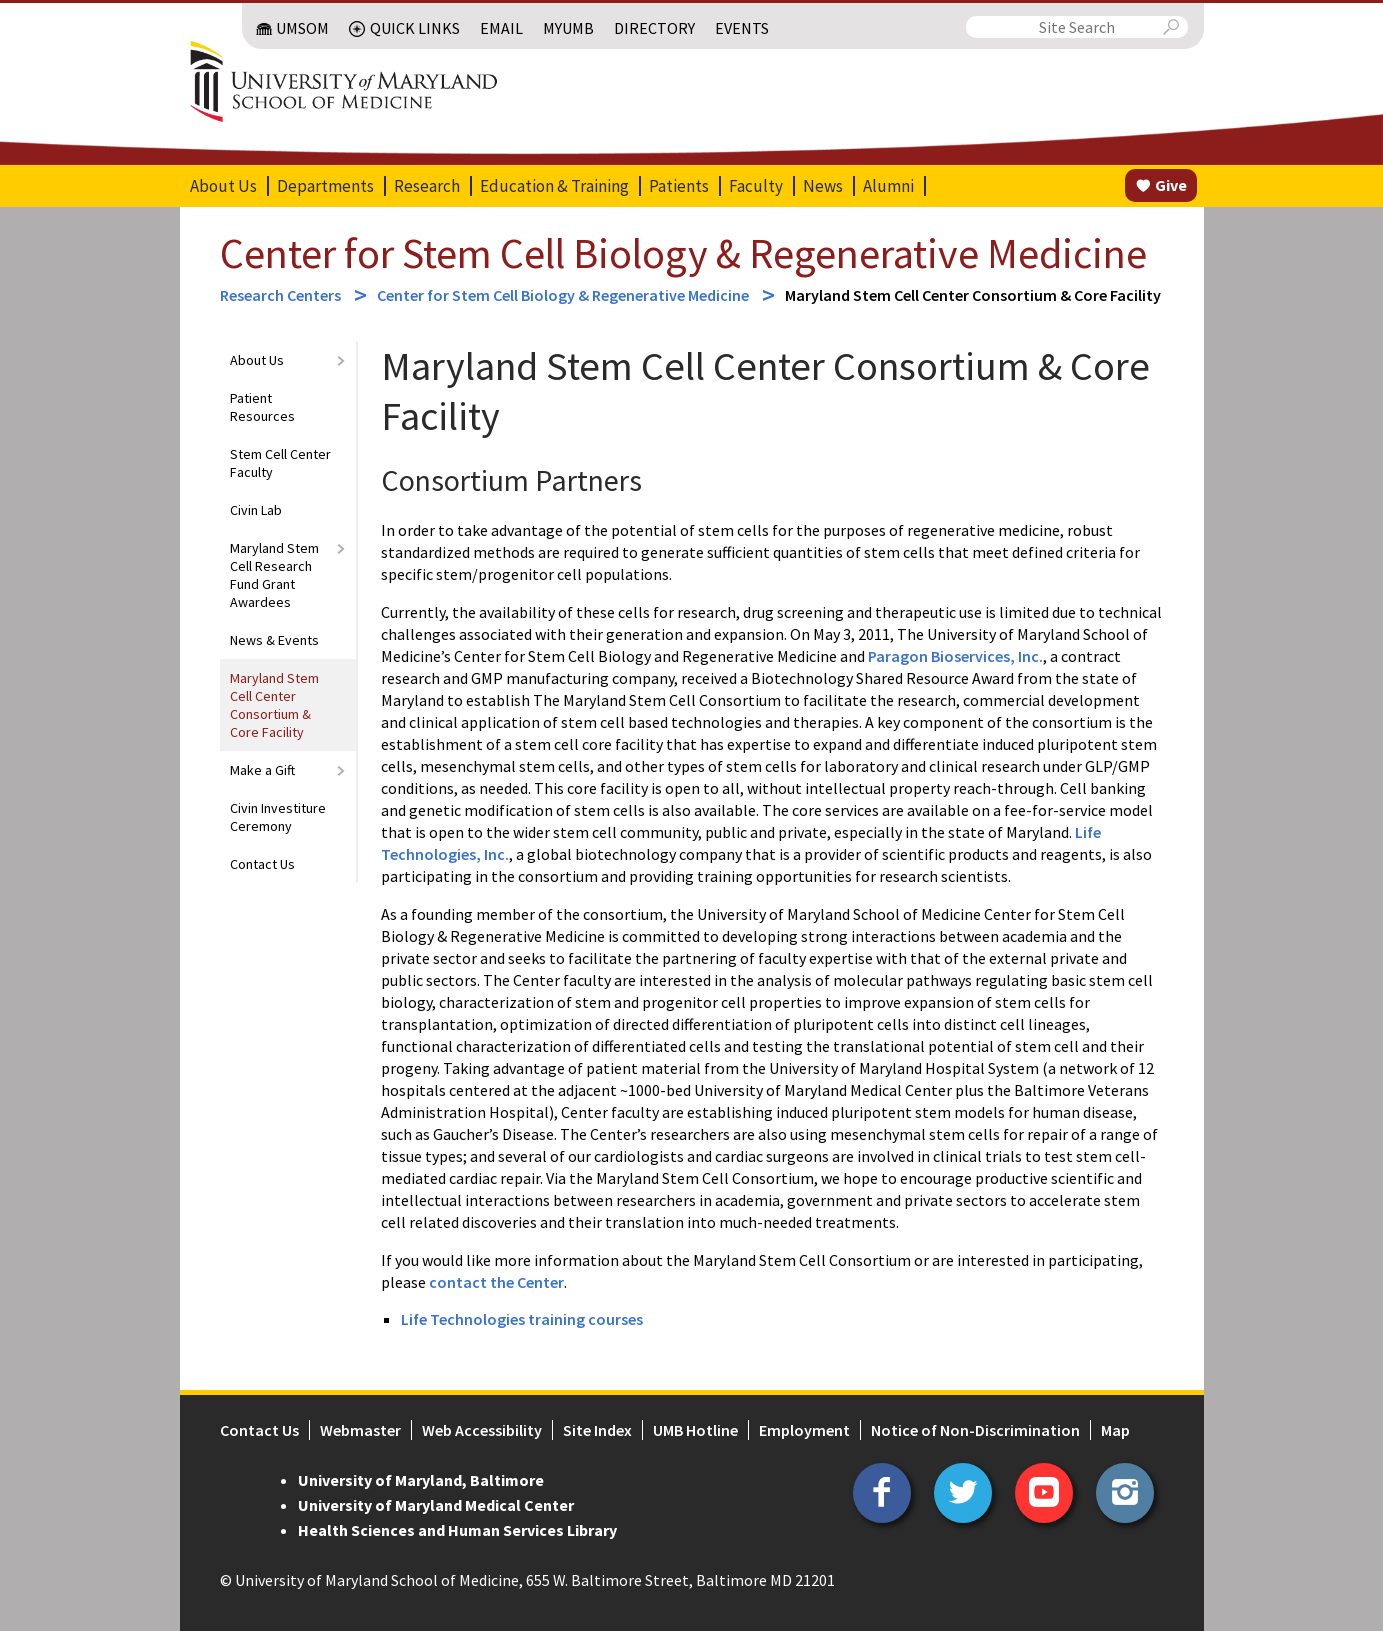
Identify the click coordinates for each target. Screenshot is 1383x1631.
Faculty (756, 186)
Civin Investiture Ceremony (278, 817)
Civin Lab (256, 510)
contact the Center (496, 1282)
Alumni (888, 186)
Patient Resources (262, 407)
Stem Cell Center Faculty (280, 463)
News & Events (274, 640)
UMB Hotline (695, 1430)
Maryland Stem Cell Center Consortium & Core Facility (274, 705)
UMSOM (302, 28)
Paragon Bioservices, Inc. (955, 656)
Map (1115, 1430)
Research (427, 186)
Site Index (597, 1430)
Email (501, 28)
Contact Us (262, 864)
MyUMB (568, 28)
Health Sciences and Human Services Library (457, 1530)
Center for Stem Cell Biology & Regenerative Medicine (683, 253)
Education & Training (554, 186)
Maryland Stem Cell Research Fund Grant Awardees (274, 575)
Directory (654, 28)
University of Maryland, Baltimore (421, 1480)
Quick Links (415, 28)
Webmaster (360, 1430)
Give (1171, 185)
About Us (223, 186)
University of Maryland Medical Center (436, 1505)
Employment (804, 1430)
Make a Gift (262, 770)
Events (742, 28)
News (823, 186)
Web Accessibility (482, 1430)
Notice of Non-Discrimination (975, 1430)
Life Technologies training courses (523, 1319)
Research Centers (282, 295)
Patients (679, 186)
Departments (325, 186)
